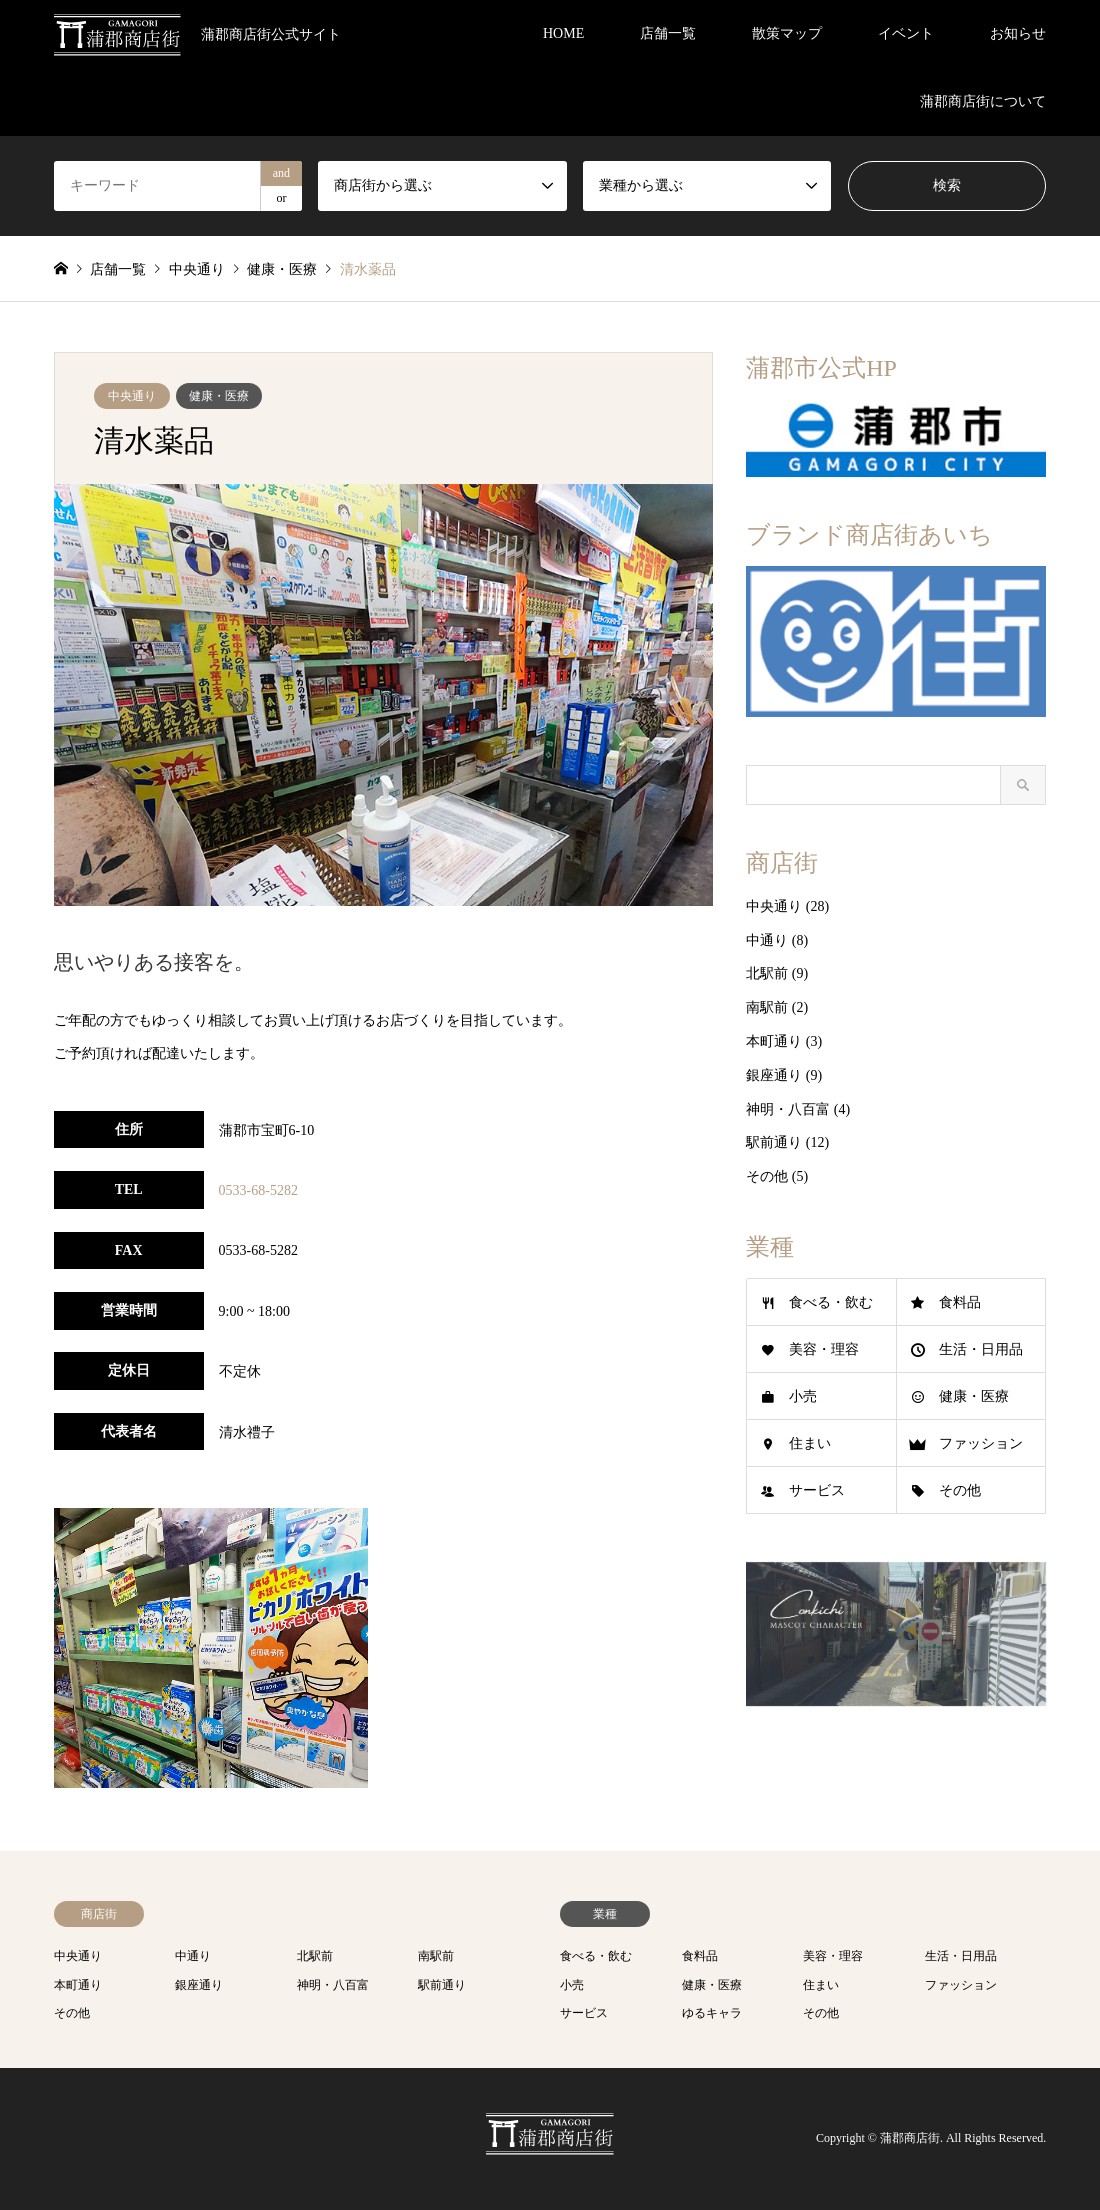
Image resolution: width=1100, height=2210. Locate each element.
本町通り (774, 1041)
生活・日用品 (981, 1349)
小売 (803, 1396)
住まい (810, 1443)
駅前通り (774, 1142)
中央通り (132, 396)
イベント (906, 33)
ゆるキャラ (712, 2013)
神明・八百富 (788, 1109)
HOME (563, 33)
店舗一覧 (668, 33)
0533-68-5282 (258, 1190)
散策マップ (787, 33)
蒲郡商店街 (910, 2139)
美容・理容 (824, 1349)
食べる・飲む (831, 1302)
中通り (767, 940)
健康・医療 (219, 396)
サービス (817, 1490)
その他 (767, 1176)
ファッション (981, 1443)
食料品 (960, 1302)
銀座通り (774, 1075)
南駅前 (767, 1007)
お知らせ (1018, 33)
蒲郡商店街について (983, 101)
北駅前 (767, 973)
